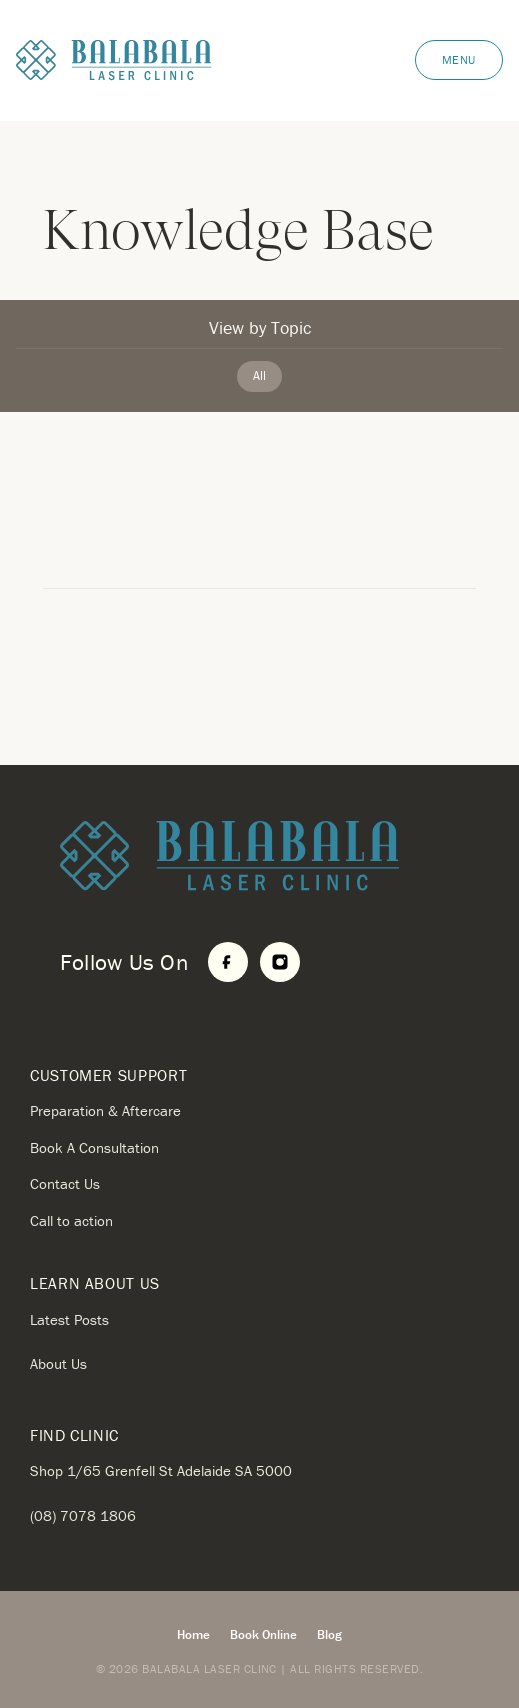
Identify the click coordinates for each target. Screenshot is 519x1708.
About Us (58, 1363)
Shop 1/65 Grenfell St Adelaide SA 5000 (161, 1470)
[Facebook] (228, 962)
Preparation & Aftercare (105, 1110)
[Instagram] (280, 962)
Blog (329, 1634)
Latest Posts (69, 1319)
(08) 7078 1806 (83, 1515)
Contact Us (65, 1183)
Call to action (71, 1220)
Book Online (263, 1634)
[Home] (274, 856)
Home (193, 1634)
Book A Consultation (94, 1147)
